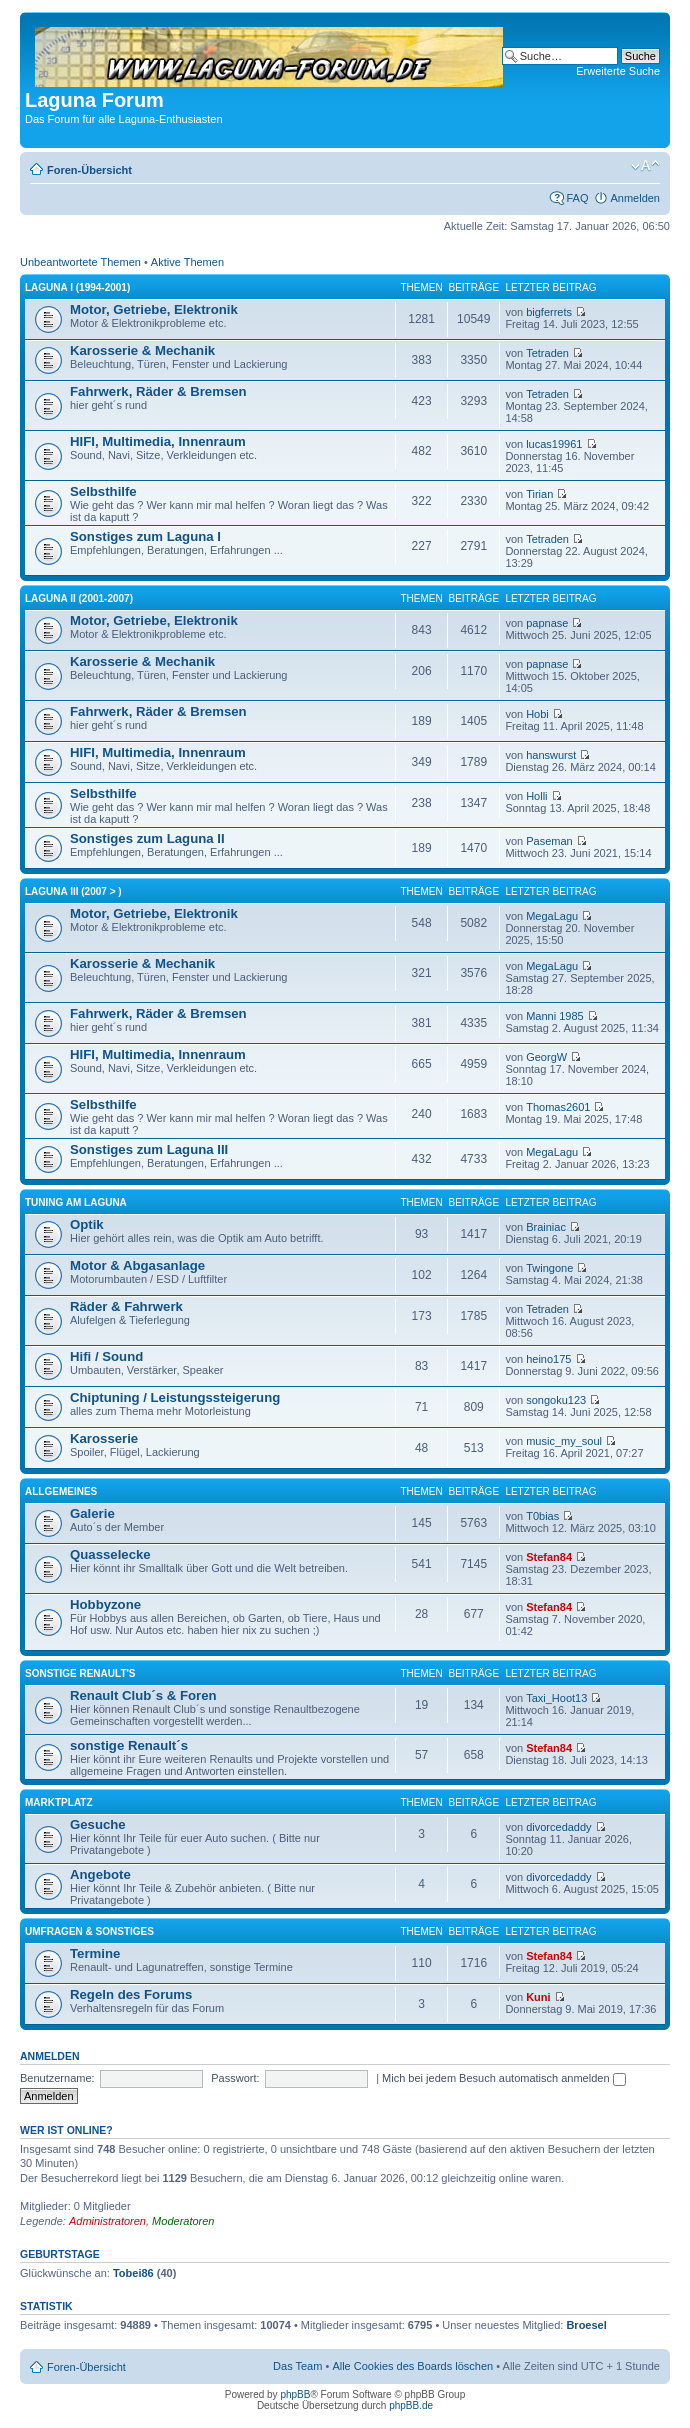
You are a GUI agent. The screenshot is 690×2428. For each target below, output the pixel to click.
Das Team (297, 2366)
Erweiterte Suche (618, 71)
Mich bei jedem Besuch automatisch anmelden (504, 2078)
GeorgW (546, 1057)
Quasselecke (110, 1554)
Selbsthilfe (103, 491)
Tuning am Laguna (76, 1202)
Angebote (100, 1874)
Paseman (549, 841)
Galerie (92, 1513)
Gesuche (98, 1824)
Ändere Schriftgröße (645, 166)
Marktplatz (59, 1802)
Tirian (539, 494)
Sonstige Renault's (80, 1673)
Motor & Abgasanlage (137, 1265)
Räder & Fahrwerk (126, 1306)
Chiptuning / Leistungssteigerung (175, 1397)
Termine (95, 1953)
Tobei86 (133, 2273)
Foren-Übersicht (89, 170)
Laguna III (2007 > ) (73, 891)
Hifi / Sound (106, 1356)
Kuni (538, 1997)
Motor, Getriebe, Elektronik (154, 309)
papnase (547, 623)
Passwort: (235, 2078)
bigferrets (549, 312)
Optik (87, 1224)
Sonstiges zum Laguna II (147, 838)
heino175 (548, 1359)
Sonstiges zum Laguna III (149, 1149)
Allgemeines (61, 1491)
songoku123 (556, 1400)
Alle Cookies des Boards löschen (412, 2366)
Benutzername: (57, 2078)
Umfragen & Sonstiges (89, 1931)
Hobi (537, 714)
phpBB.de (411, 2405)
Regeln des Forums (131, 1994)
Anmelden (635, 198)
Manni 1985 (555, 1016)
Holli (536, 796)
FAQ (577, 198)
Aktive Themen (187, 262)
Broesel (586, 2325)
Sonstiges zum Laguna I (145, 536)
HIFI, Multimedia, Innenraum (158, 441)
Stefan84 (549, 1557)
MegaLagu (552, 916)
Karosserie (104, 1438)
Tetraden (547, 353)
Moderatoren (183, 2221)
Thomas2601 (558, 1107)
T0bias (542, 1516)
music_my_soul (564, 1441)
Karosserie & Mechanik (142, 350)
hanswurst (551, 755)
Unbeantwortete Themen (80, 262)
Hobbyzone (105, 1604)
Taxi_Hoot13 (556, 1698)
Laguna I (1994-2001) (77, 287)
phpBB (295, 2394)
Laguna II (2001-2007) (79, 598)
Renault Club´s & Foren (143, 1695)
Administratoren (107, 2221)
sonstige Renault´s (129, 1745)
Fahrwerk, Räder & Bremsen (158, 391)
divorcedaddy (558, 1827)
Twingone (549, 1268)
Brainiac (546, 1227)
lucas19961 (554, 444)
